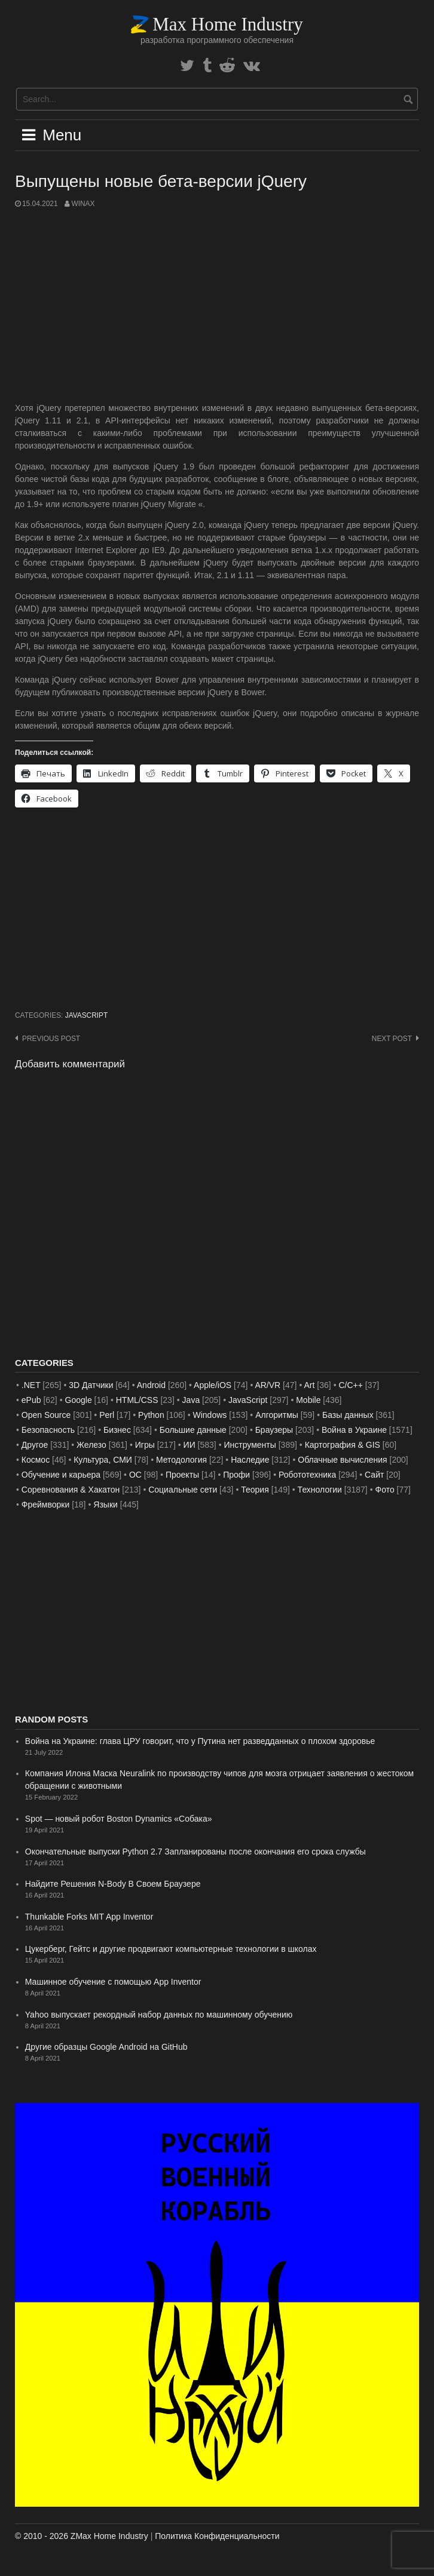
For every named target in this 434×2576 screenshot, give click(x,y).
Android (151, 1385)
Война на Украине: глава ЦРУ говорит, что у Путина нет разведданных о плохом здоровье (200, 1741)
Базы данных (348, 1415)
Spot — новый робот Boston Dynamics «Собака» (118, 1818)
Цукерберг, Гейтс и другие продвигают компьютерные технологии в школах (171, 1949)
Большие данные (193, 1430)
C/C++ (350, 1385)
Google (78, 1400)
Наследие (250, 1459)
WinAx (82, 203)
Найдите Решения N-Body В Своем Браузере (113, 1884)
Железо (91, 1445)
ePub (31, 1400)
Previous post (51, 1038)
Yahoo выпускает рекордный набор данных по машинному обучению (159, 2014)
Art (309, 1385)
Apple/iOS (212, 1385)
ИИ (189, 1445)
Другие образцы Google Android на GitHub (106, 2047)
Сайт (374, 1474)
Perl (106, 1415)
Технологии (320, 1489)
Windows (210, 1415)
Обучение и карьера (61, 1474)
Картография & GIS (342, 1445)
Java (191, 1400)
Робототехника (307, 1474)
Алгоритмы (276, 1415)
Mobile (308, 1400)
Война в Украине (354, 1430)
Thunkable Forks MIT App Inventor (89, 1916)
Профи (236, 1474)
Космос (36, 1459)
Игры (145, 1445)
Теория (255, 1489)
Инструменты (250, 1445)
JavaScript (86, 1015)
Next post (392, 1038)
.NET (31, 1385)
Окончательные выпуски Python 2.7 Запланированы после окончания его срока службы (195, 1851)
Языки (105, 1504)
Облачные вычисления (342, 1459)
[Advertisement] (217, 305)
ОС (135, 1474)
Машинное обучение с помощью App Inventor (113, 1982)
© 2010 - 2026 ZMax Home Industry (81, 2536)
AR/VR (267, 1385)
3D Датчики (91, 1385)
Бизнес (117, 1430)
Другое (35, 1445)
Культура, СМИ (103, 1459)
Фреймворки (45, 1504)
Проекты (182, 1474)
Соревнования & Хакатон (71, 1489)
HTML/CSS (137, 1400)
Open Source (46, 1415)
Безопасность (48, 1430)
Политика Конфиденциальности (217, 2536)
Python (151, 1415)
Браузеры (274, 1430)
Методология (181, 1459)
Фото (385, 1489)
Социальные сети (182, 1489)
